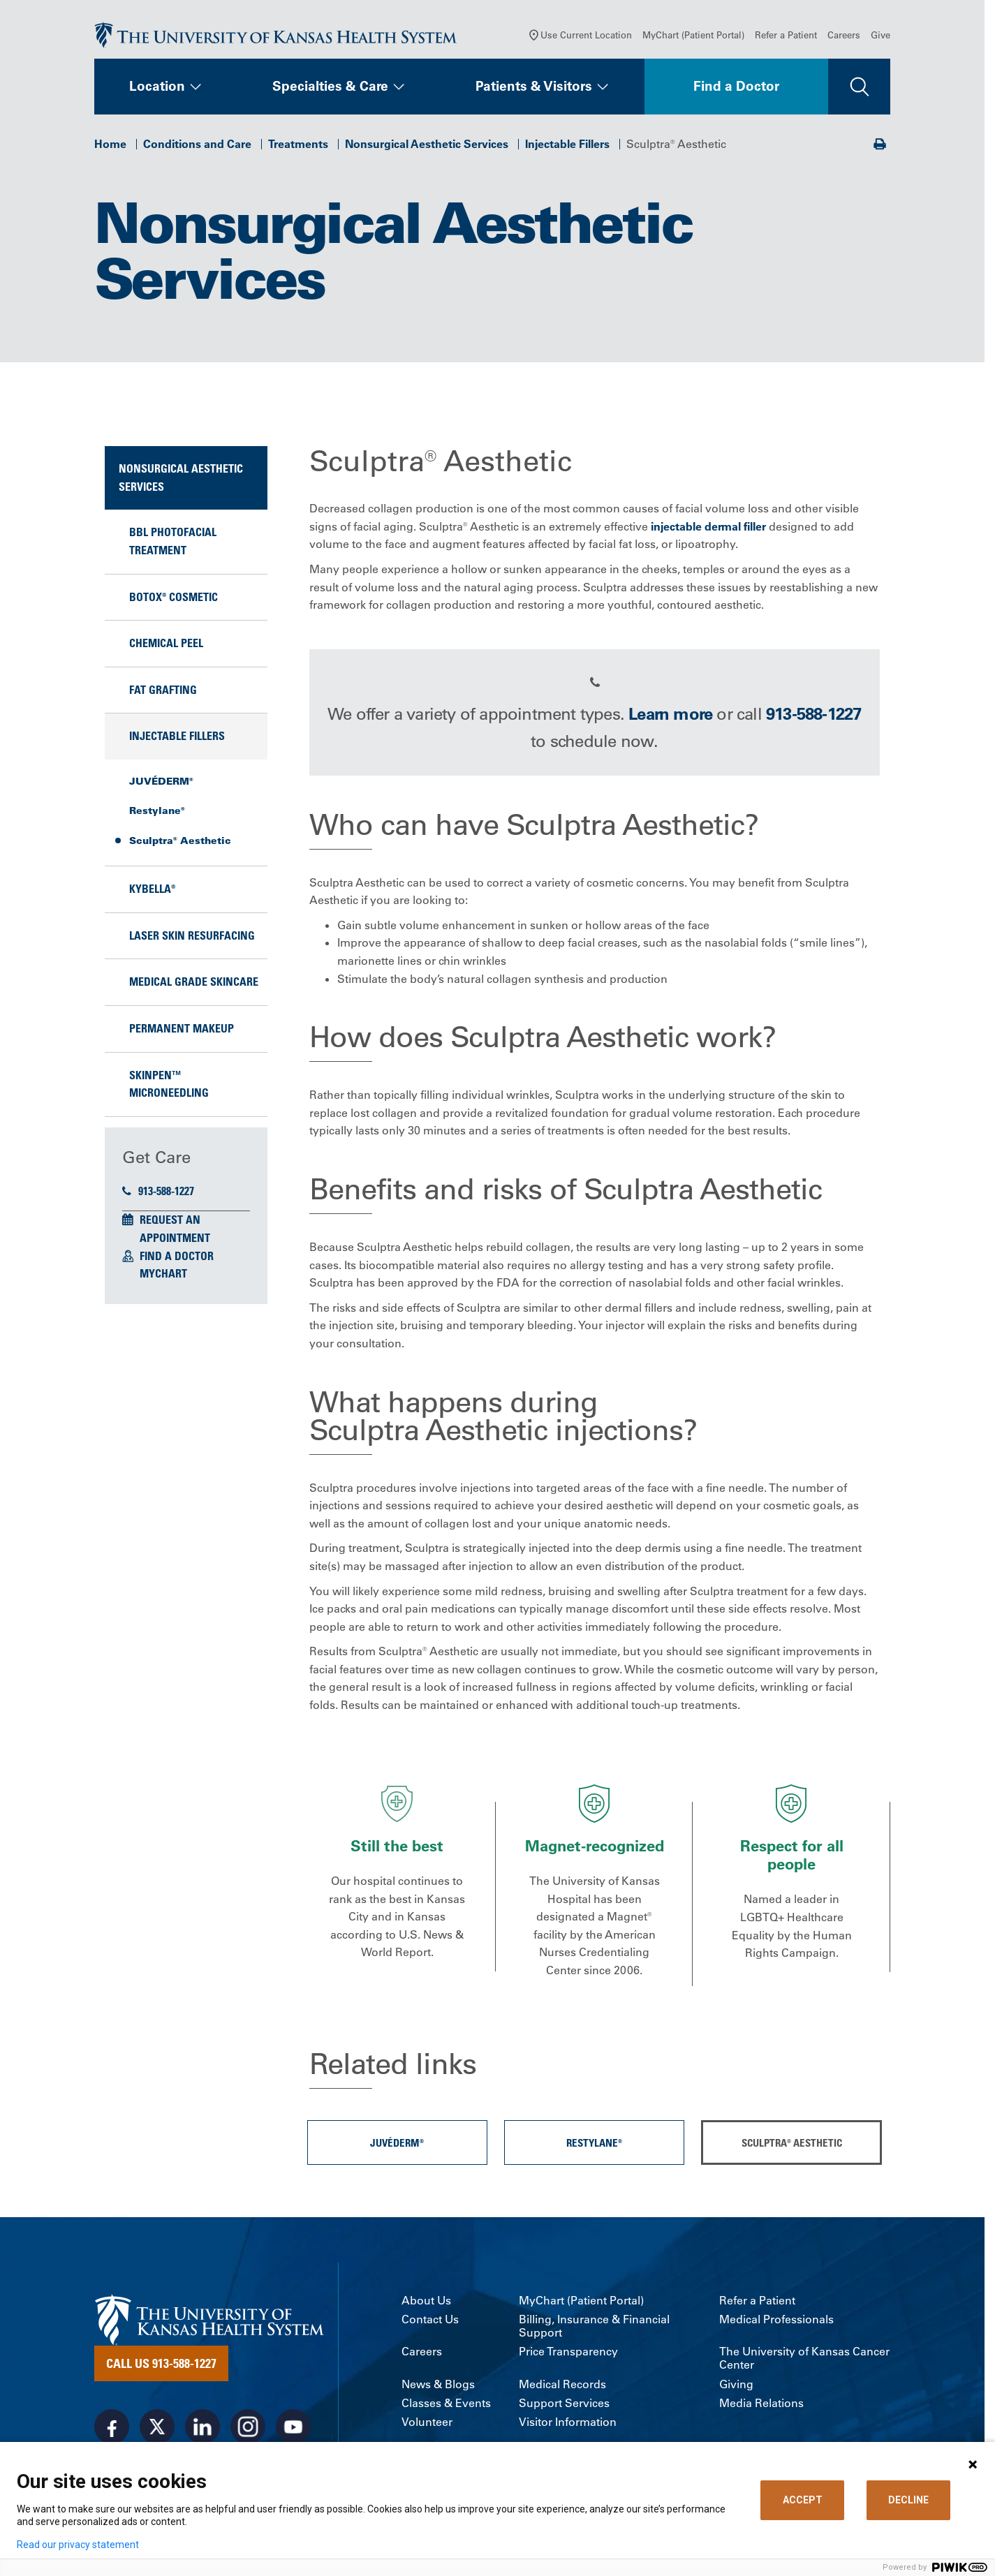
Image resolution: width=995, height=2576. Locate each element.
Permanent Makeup (181, 1031)
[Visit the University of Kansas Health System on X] (157, 2429)
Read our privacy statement (78, 2544)
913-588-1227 (158, 1194)
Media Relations (761, 2406)
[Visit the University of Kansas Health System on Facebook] (111, 2429)
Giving (736, 2387)
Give (880, 38)
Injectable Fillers (567, 147)
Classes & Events (446, 2406)
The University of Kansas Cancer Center (804, 2361)
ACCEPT (803, 2499)
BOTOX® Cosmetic (173, 600)
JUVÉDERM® (161, 784)
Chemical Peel (166, 646)
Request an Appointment (175, 1232)
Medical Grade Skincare (193, 985)
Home (110, 147)
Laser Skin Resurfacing (192, 938)
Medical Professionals (776, 2322)
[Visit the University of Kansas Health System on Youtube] (293, 2429)
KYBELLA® (152, 892)
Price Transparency (568, 2355)
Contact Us (430, 2322)
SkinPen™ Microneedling (169, 1087)
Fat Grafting (163, 692)
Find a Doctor (736, 89)
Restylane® (157, 814)
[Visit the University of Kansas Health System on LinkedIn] (202, 2429)
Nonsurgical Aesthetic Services (426, 147)
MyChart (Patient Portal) (693, 38)
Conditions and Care (197, 147)
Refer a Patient (786, 38)
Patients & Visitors (534, 89)
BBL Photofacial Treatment (172, 544)
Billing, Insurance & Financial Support (594, 2329)
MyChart (163, 1277)
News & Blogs (438, 2387)
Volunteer (426, 2424)
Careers (843, 38)
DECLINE (908, 2499)
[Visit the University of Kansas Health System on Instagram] (247, 2429)
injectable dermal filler (708, 529)
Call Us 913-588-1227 (161, 2366)
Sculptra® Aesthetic (180, 843)
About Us (426, 2303)
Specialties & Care (330, 89)
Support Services (564, 2406)
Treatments (298, 147)
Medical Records (562, 2387)
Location (157, 89)
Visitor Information (568, 2424)
